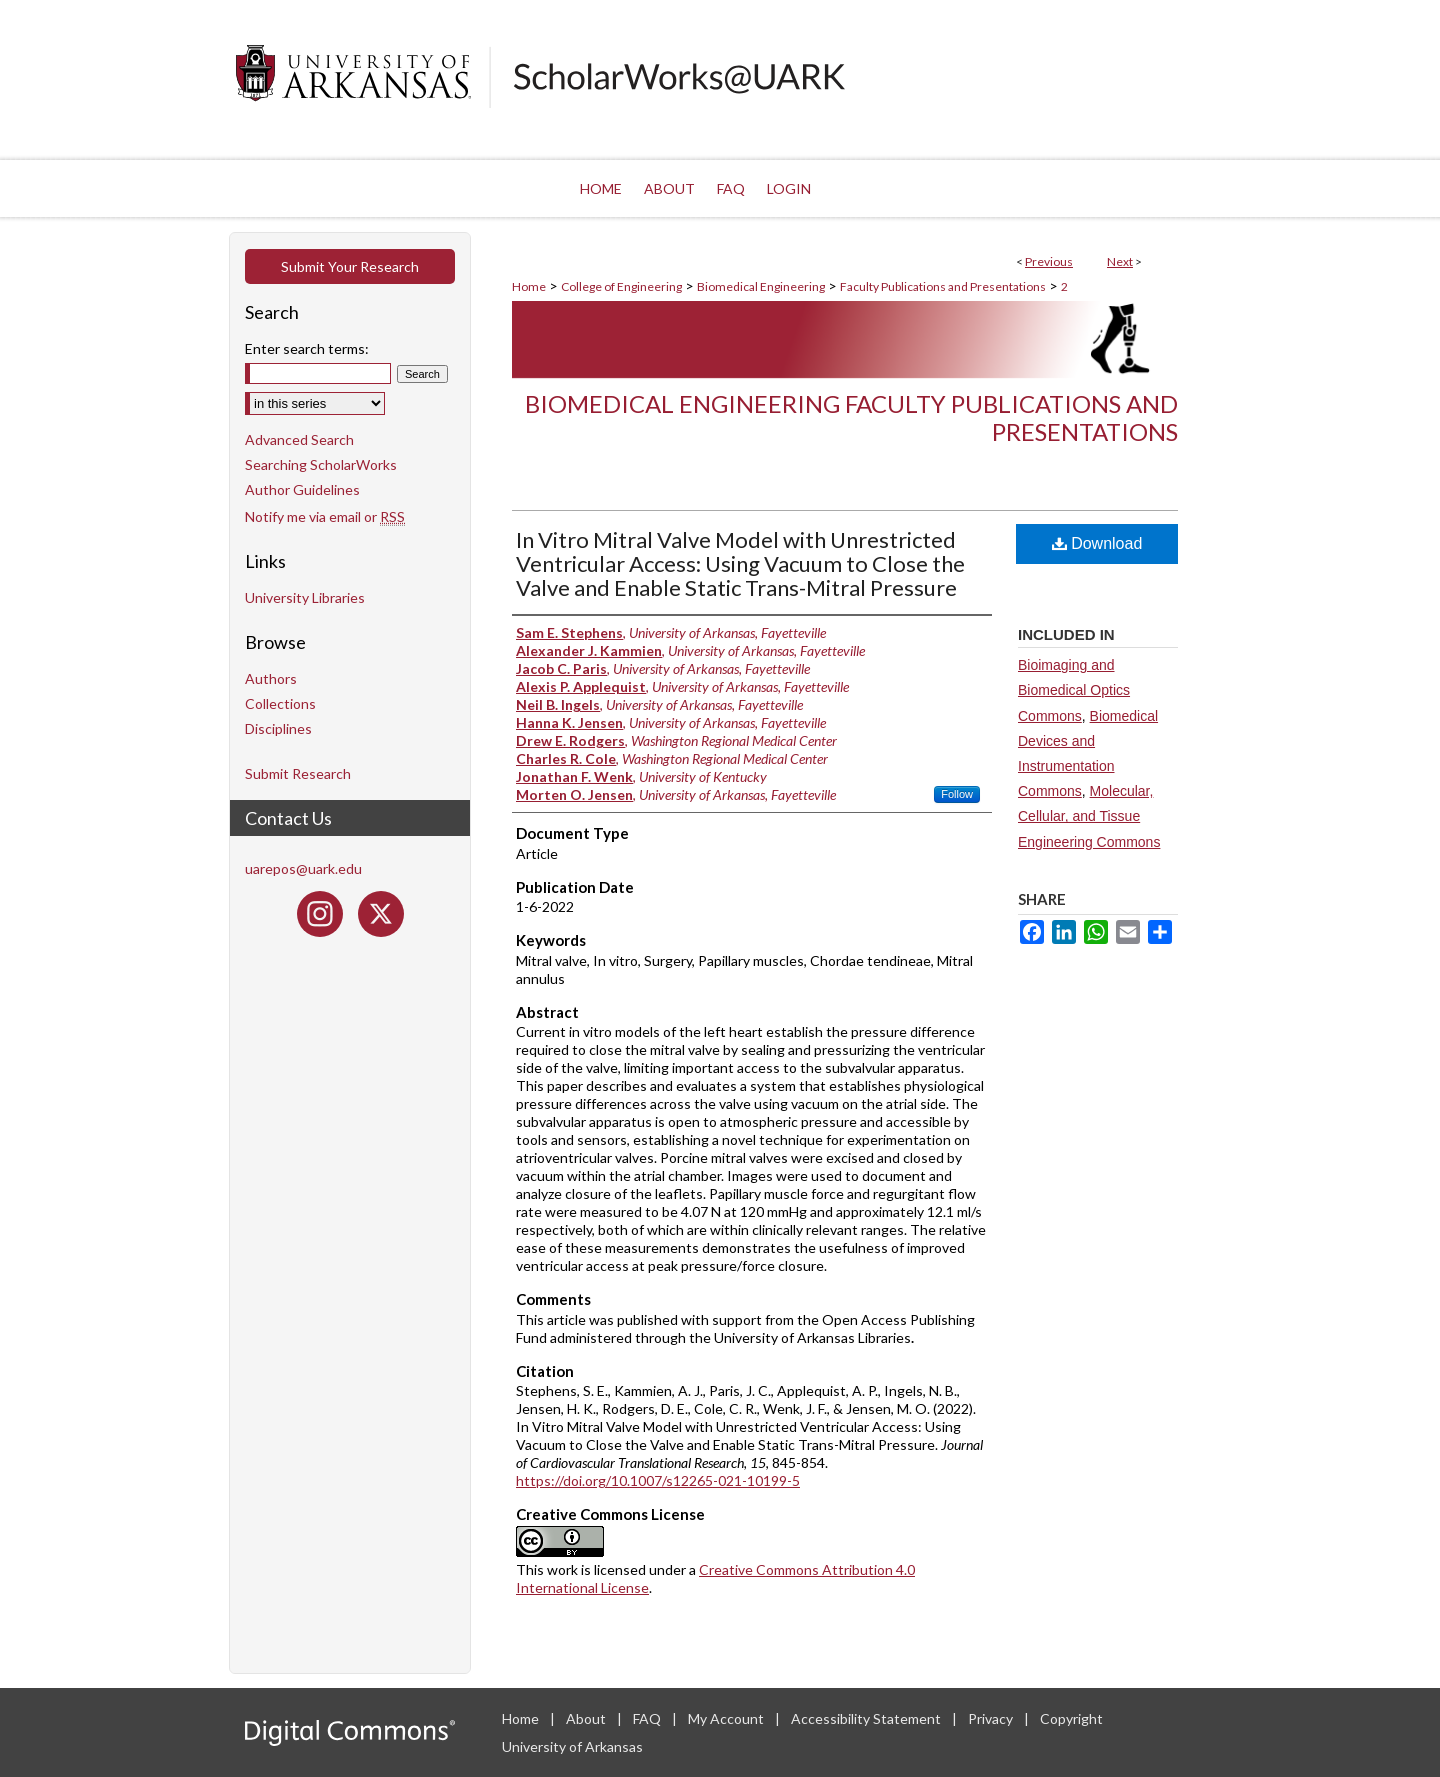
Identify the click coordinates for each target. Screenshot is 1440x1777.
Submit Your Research (350, 266)
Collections (280, 703)
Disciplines (278, 728)
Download (1097, 543)
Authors (271, 678)
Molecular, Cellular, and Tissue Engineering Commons (1089, 816)
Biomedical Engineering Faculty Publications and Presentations (851, 418)
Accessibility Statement (867, 1718)
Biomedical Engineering (761, 286)
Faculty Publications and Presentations (943, 286)
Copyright (1071, 1718)
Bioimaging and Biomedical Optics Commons (1074, 690)
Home (529, 286)
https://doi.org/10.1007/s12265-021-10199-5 (658, 1480)
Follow (957, 794)
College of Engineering (621, 286)
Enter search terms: (307, 348)
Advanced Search (299, 439)
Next (1120, 261)
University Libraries (305, 597)
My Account (727, 1718)
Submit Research (298, 773)
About (587, 1718)
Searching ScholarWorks (321, 464)
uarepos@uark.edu (303, 868)
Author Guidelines (302, 489)
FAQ (648, 1718)
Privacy (992, 1718)
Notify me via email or (325, 516)
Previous (1049, 261)
